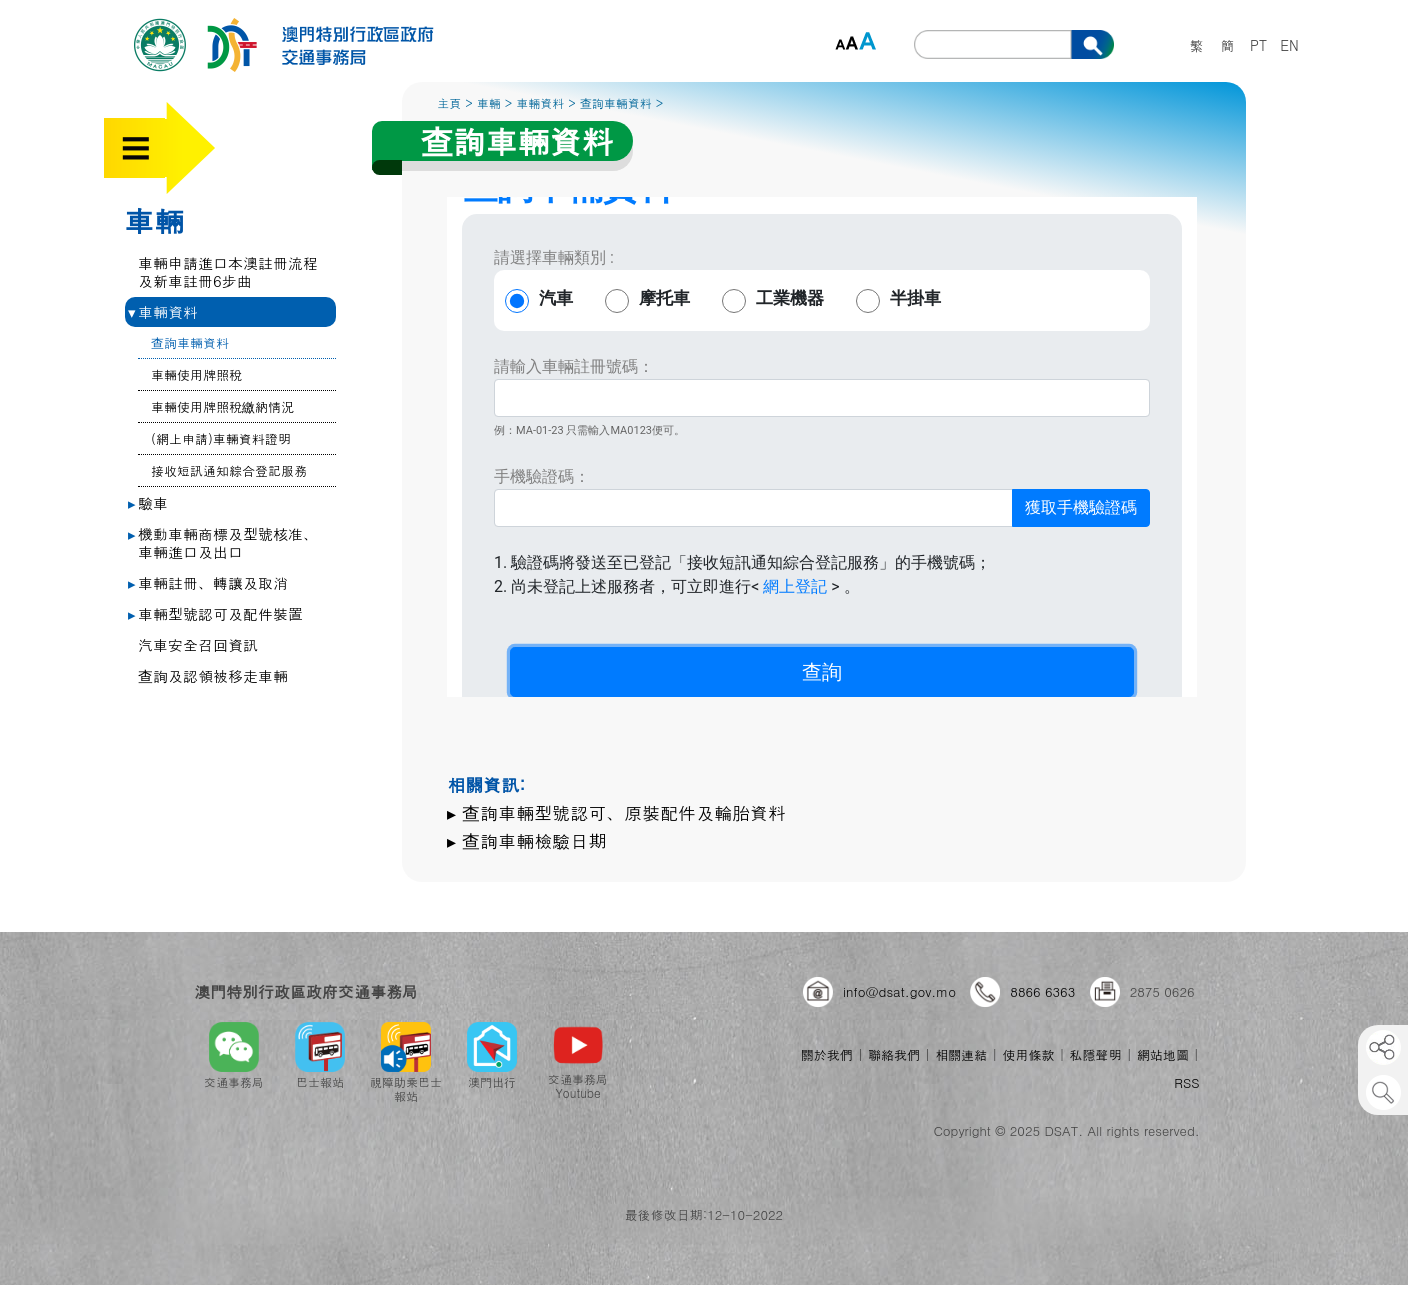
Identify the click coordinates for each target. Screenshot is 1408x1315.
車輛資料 (163, 311)
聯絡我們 (894, 1054)
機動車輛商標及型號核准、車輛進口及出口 (223, 542)
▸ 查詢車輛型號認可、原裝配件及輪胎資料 (616, 812)
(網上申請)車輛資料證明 (221, 438)
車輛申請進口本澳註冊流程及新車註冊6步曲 (228, 271)
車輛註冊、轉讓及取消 (208, 582)
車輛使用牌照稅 (196, 374)
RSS (1186, 1082)
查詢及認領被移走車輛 (213, 675)
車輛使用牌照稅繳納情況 (222, 406)
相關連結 (961, 1054)
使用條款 (1028, 1054)
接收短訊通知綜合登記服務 (229, 470)
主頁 (449, 102)
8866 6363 (1042, 991)
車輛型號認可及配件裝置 (215, 613)
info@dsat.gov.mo (899, 991)
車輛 (154, 220)
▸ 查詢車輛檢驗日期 (526, 840)
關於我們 (827, 1054)
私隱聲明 (1096, 1054)
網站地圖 (1163, 1054)
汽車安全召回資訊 (198, 644)
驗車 (148, 502)
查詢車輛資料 (190, 342)
